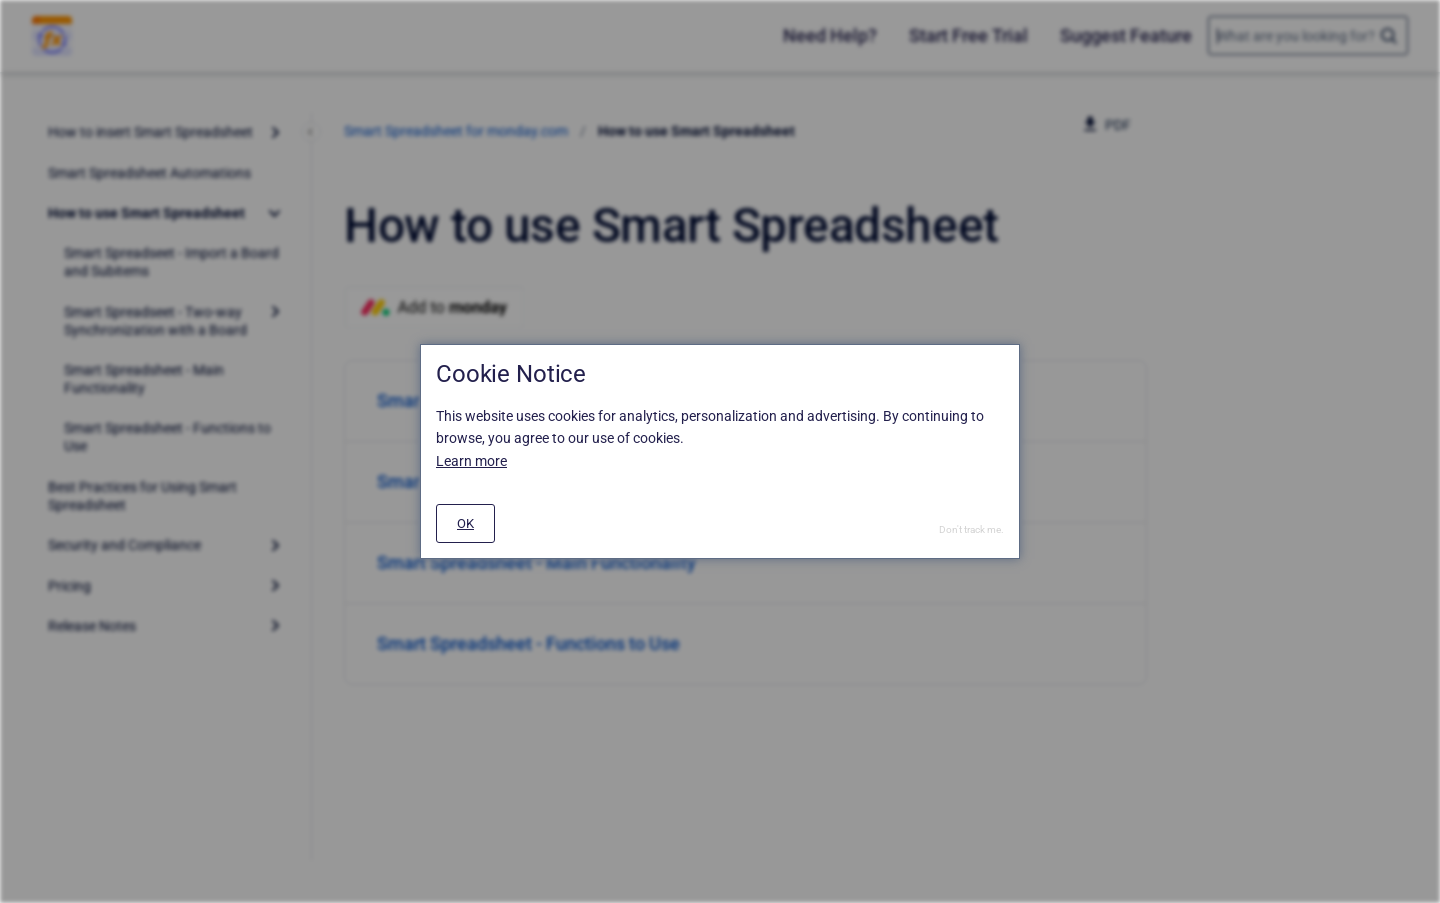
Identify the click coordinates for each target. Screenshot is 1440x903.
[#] (465, 523)
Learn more (471, 461)
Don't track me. (971, 529)
